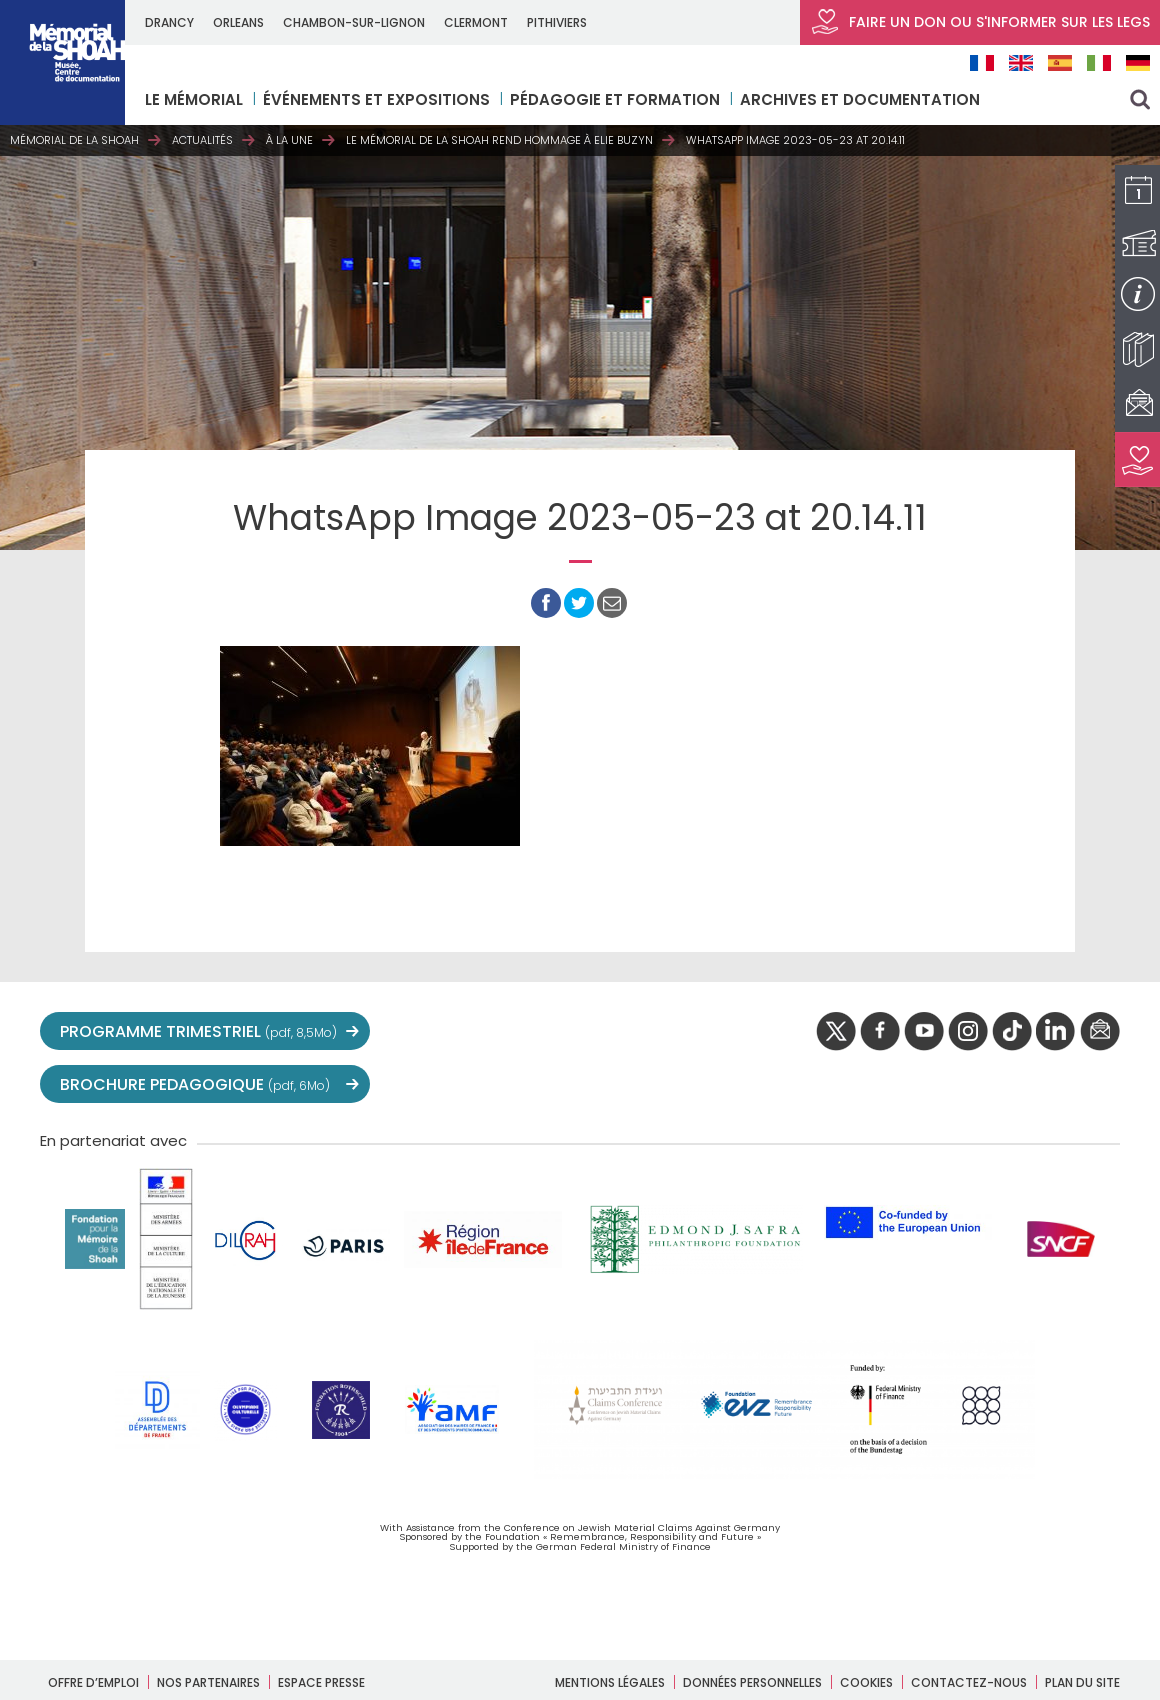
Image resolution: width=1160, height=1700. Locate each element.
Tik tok (1012, 1032)
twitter (836, 1032)
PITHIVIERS (557, 22)
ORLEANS (238, 22)
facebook (880, 1032)
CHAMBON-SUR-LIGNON (354, 22)
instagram (968, 1032)
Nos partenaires (208, 1682)
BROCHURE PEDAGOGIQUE (195, 1084)
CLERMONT (476, 22)
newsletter (1100, 1032)
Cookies (866, 1682)
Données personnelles (752, 1682)
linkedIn (1056, 1032)
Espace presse (321, 1682)
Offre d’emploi (93, 1682)
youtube (924, 1032)
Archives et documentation (860, 99)
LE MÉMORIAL (194, 99)
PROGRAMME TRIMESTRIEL (198, 1031)
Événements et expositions (376, 99)
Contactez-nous (969, 1682)
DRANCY (169, 22)
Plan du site (1082, 1682)
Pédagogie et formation (615, 99)
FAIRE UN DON (980, 22)
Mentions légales (610, 1682)
